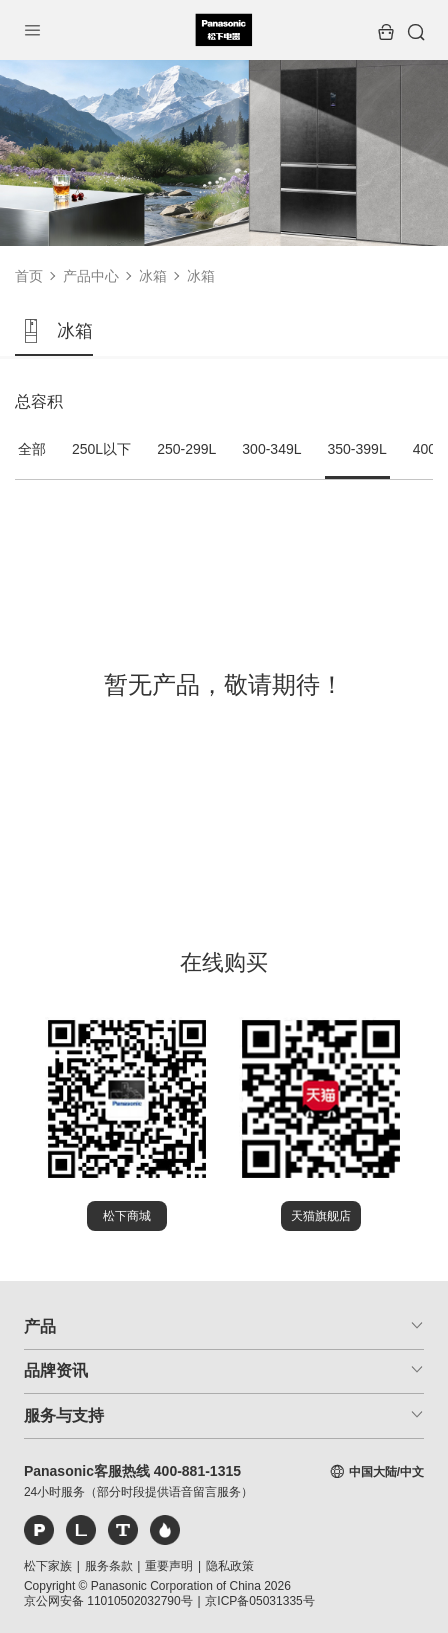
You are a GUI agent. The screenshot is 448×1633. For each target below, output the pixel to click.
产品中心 (91, 276)
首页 (29, 276)
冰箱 (153, 276)
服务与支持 (64, 1415)
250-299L (186, 449)
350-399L (357, 449)
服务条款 (109, 1566)
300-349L (271, 449)
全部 (32, 449)
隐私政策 (230, 1566)
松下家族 (48, 1566)
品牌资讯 (56, 1370)
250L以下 (101, 449)
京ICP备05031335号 (259, 1601)
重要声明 (169, 1566)
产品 (40, 1326)
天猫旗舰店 (321, 1216)
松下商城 (127, 1216)
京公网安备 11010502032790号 (108, 1601)
